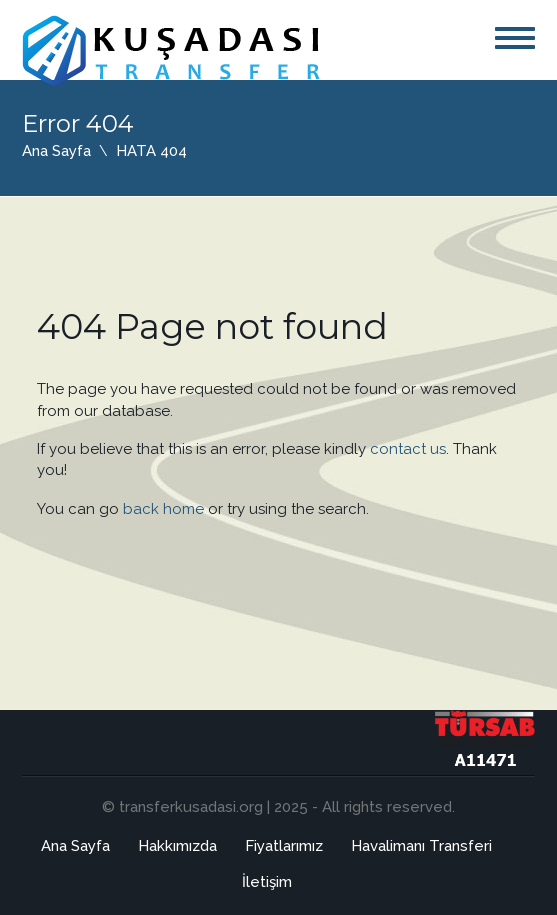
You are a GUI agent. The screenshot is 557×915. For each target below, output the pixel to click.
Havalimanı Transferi (421, 846)
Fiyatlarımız (284, 846)
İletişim (267, 882)
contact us (408, 449)
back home (163, 509)
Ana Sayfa (56, 151)
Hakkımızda (177, 846)
